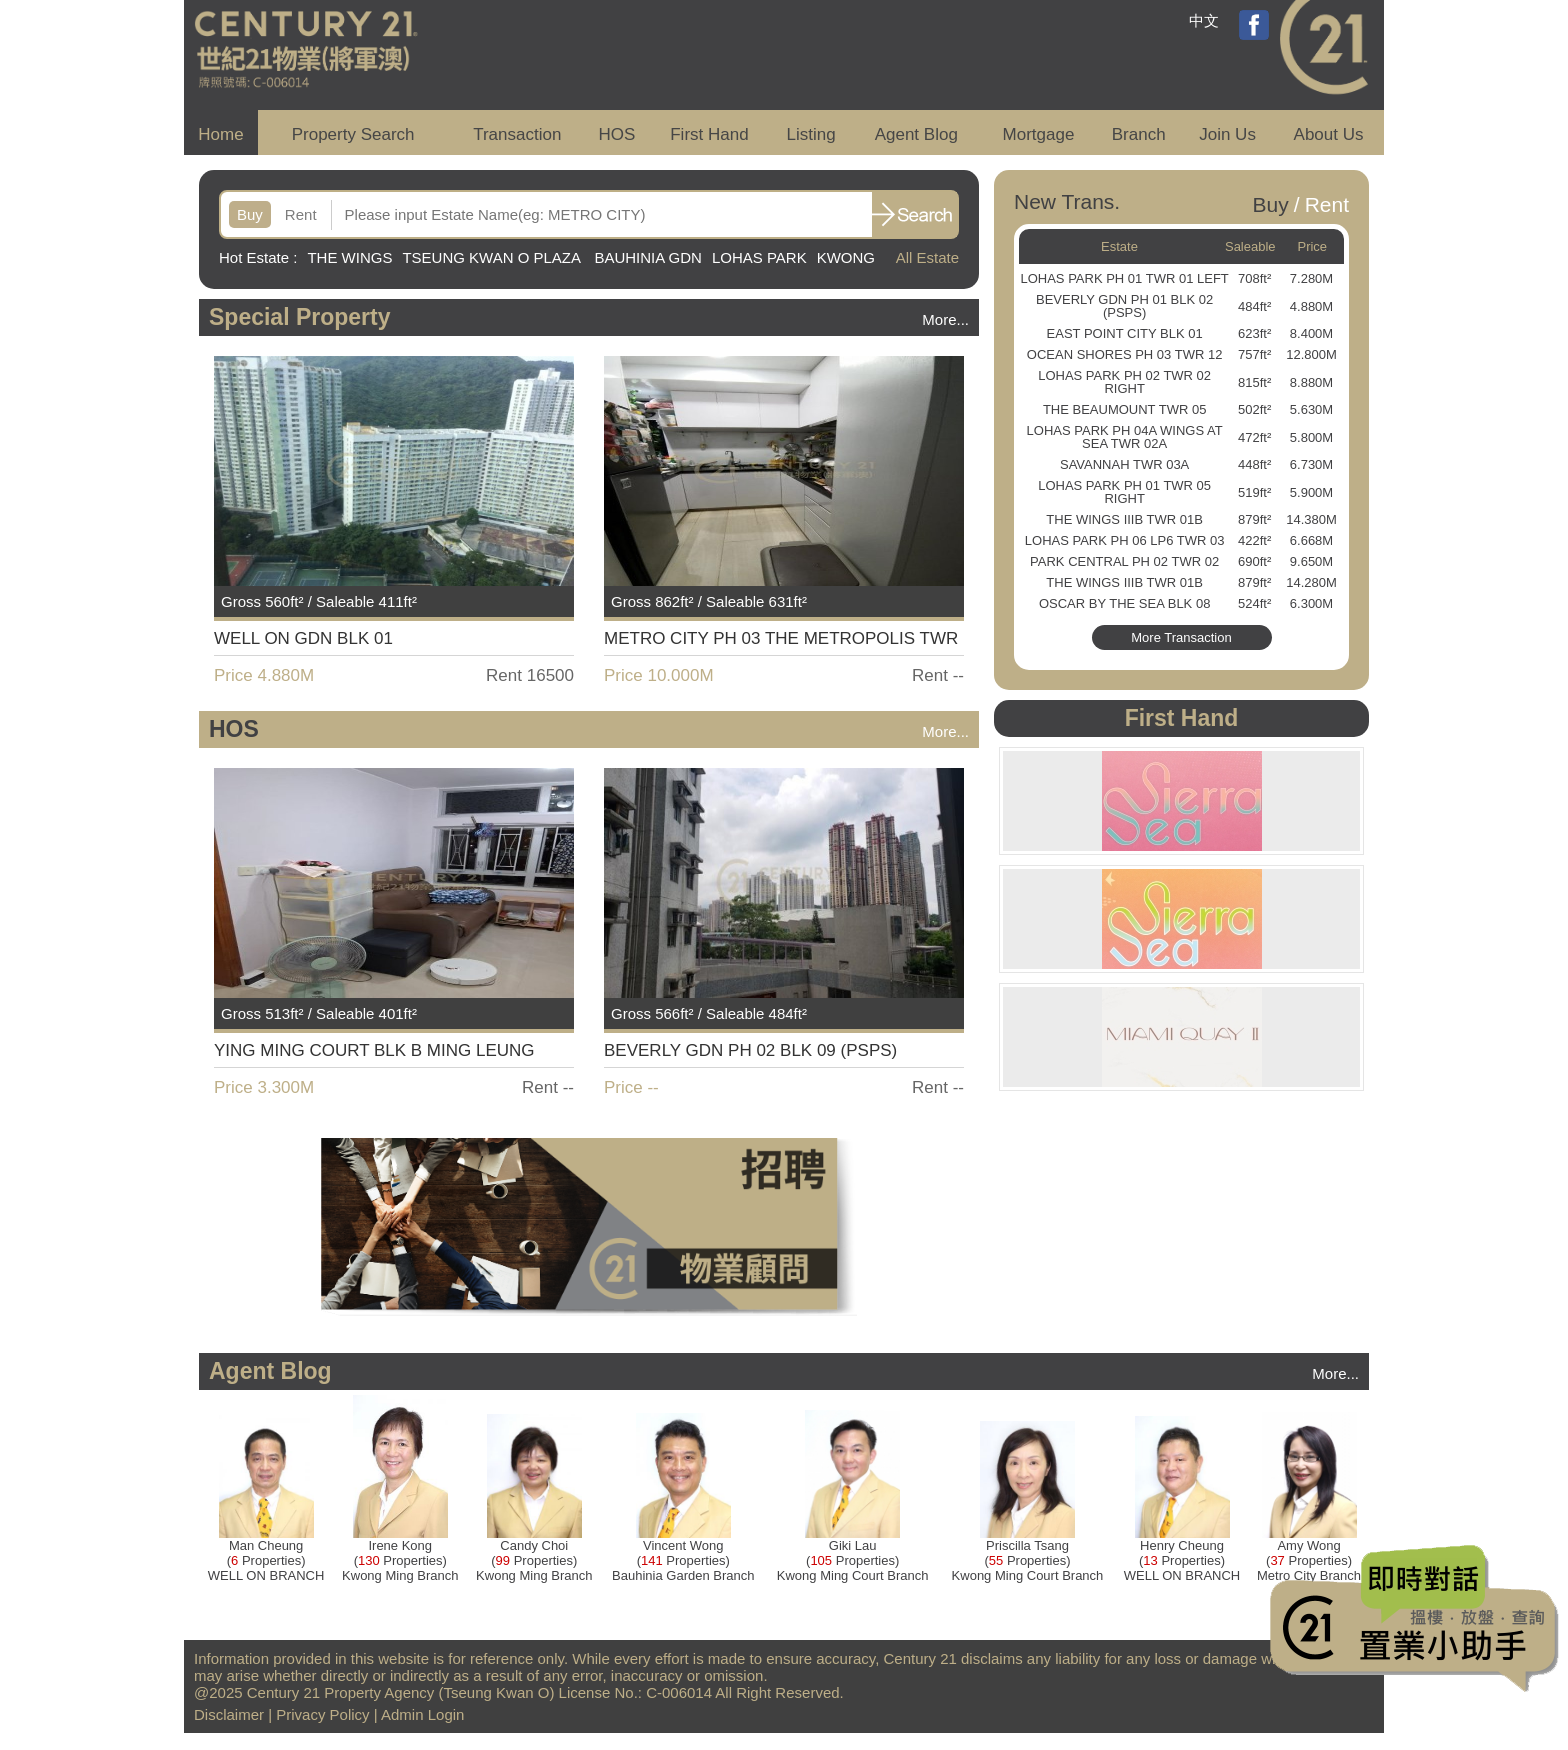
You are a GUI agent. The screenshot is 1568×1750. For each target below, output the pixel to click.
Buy (250, 214)
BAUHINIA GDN (648, 257)
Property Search (353, 134)
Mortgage (1039, 134)
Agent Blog (916, 134)
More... (945, 319)
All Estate (927, 257)
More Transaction (1181, 637)
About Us (1329, 134)
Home (220, 134)
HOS (617, 134)
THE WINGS (349, 257)
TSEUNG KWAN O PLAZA (493, 257)
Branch (1139, 134)
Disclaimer (229, 1714)
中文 (1204, 20)
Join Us (1227, 134)
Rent (301, 214)
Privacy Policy (322, 1714)
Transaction (517, 134)
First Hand (709, 134)
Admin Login (422, 1714)
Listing (810, 134)
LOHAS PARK (759, 257)
